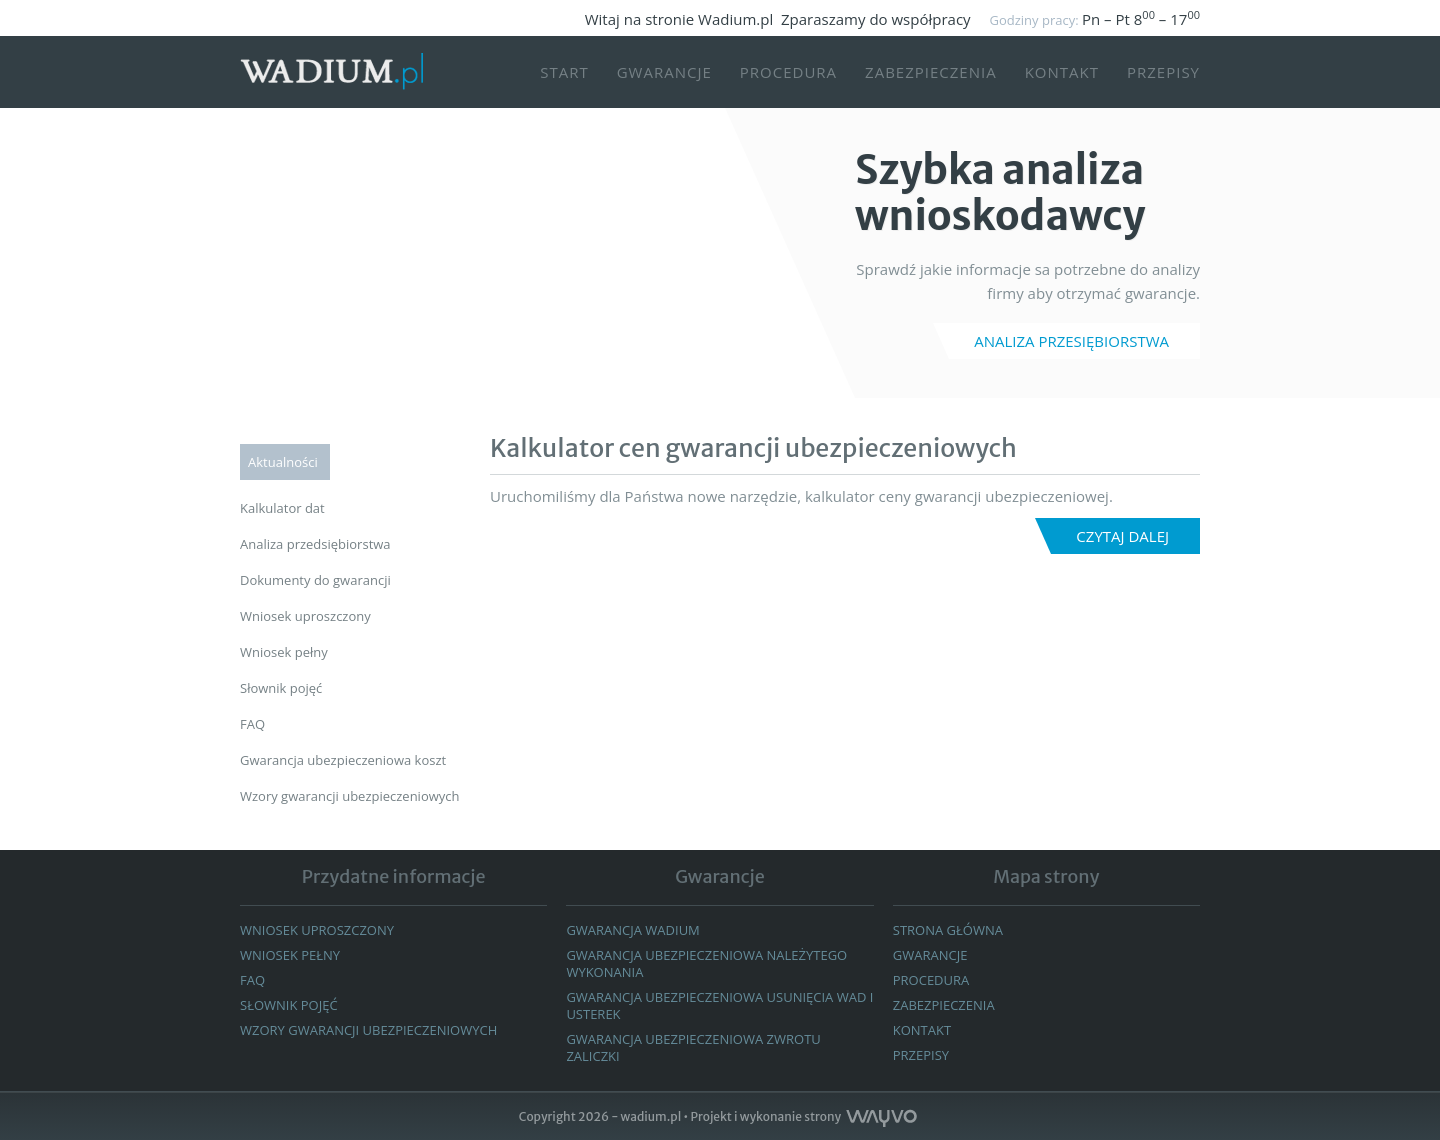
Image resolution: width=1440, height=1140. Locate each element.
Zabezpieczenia (931, 72)
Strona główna (948, 930)
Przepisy (1163, 72)
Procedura (788, 72)
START (564, 72)
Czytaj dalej (1122, 536)
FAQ (252, 980)
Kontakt (1062, 72)
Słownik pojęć (289, 1005)
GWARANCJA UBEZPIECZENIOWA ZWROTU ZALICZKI (693, 1047)
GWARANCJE (930, 955)
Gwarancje (664, 72)
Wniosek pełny (290, 955)
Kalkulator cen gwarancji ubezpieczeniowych (753, 448)
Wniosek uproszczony (317, 930)
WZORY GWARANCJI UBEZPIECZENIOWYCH (368, 1030)
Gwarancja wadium (632, 930)
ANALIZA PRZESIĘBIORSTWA (1071, 341)
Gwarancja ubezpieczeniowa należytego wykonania (706, 963)
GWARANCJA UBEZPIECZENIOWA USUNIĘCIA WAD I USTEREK (719, 1005)
